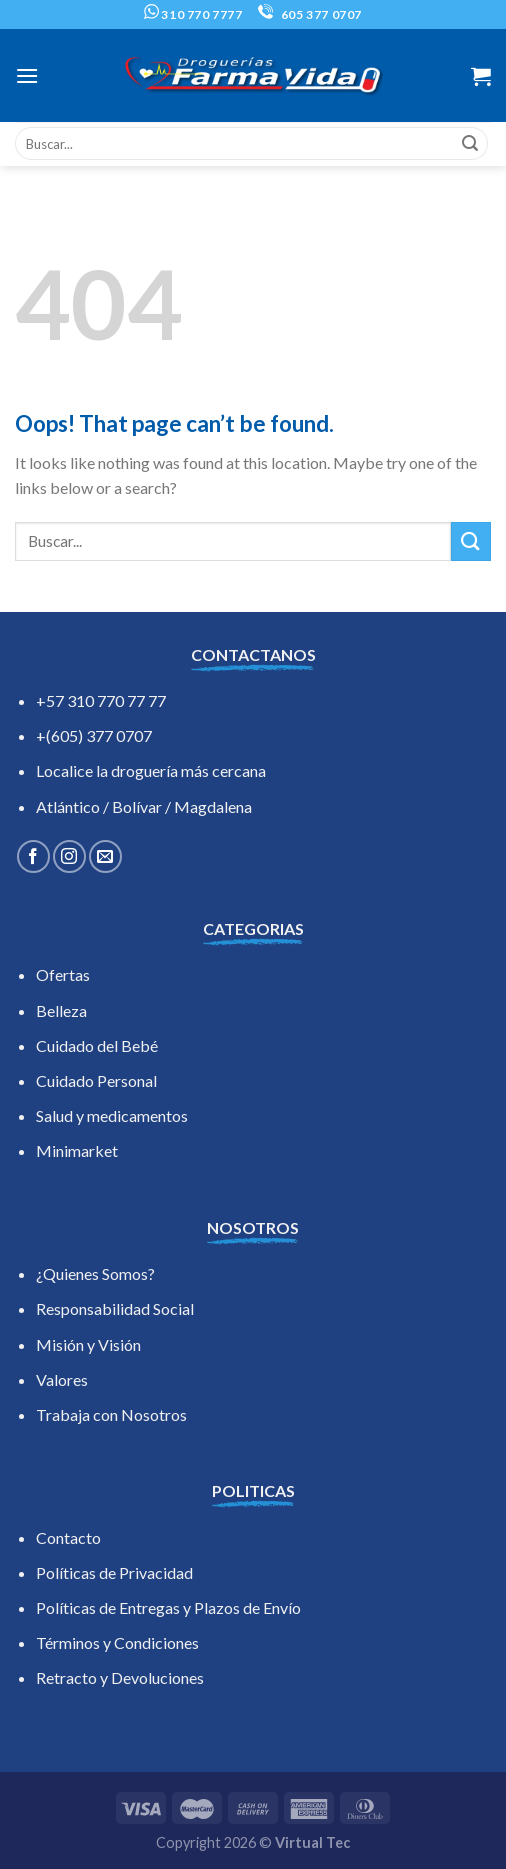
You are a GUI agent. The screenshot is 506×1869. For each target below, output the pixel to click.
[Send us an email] (105, 856)
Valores (62, 1379)
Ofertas (63, 974)
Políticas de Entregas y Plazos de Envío (168, 1607)
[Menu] (27, 75)
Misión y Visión (88, 1344)
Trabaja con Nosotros (111, 1414)
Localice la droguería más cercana (151, 770)
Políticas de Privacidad (114, 1572)
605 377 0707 (310, 14)
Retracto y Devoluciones (120, 1677)
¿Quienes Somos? (95, 1273)
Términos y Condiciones (117, 1642)
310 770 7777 (193, 14)
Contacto (68, 1537)
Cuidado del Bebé (97, 1045)
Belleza (61, 1010)
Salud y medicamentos (112, 1115)
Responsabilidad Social (115, 1308)
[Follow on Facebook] (33, 856)
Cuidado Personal (96, 1080)
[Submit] (470, 144)
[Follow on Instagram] (69, 856)
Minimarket (77, 1150)
